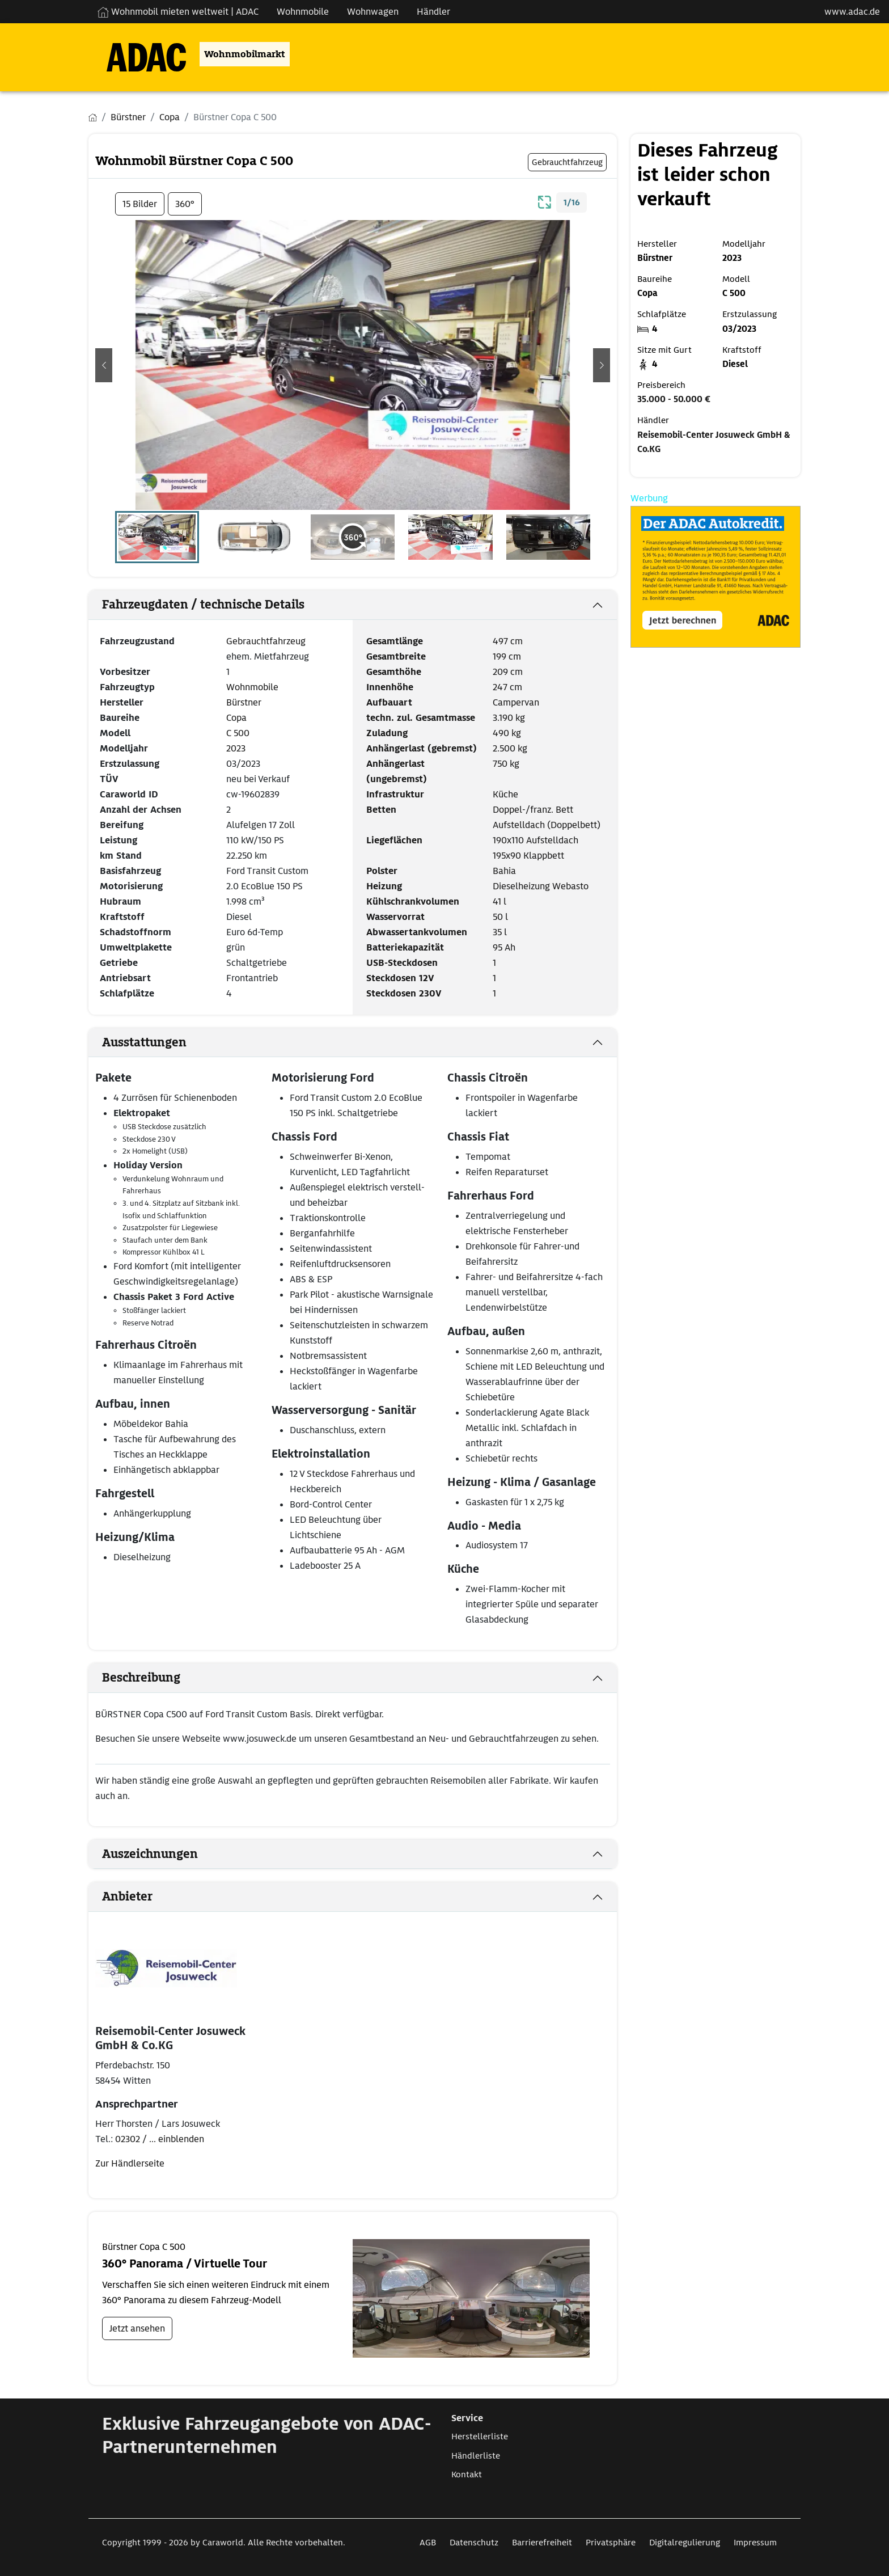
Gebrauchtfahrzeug (266, 641)
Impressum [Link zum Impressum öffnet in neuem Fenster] (755, 2542)
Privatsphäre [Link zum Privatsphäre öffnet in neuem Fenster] (611, 2542)
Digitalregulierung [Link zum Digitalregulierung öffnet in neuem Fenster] (684, 2542)
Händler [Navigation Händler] (433, 12)
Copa (236, 718)
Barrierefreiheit (542, 2542)
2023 (235, 748)
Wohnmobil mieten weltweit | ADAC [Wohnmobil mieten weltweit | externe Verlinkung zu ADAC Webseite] (178, 12)
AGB (428, 2542)
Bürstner (243, 702)
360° (184, 204)
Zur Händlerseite (129, 2163)
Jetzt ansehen (137, 2328)
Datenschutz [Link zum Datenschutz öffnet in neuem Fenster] (474, 2542)
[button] (103, 365)
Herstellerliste (479, 2436)
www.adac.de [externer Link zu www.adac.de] (852, 12)
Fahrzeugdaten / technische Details (203, 604)
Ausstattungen (144, 1042)
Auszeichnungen (150, 1854)
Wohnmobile (252, 687)
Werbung (649, 498)
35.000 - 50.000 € (673, 399)
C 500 (237, 733)
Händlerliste (475, 2455)
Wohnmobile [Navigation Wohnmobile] (303, 12)
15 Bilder (139, 204)
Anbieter (127, 1896)
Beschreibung (141, 1677)
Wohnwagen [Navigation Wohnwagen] (373, 12)
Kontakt (466, 2474)
